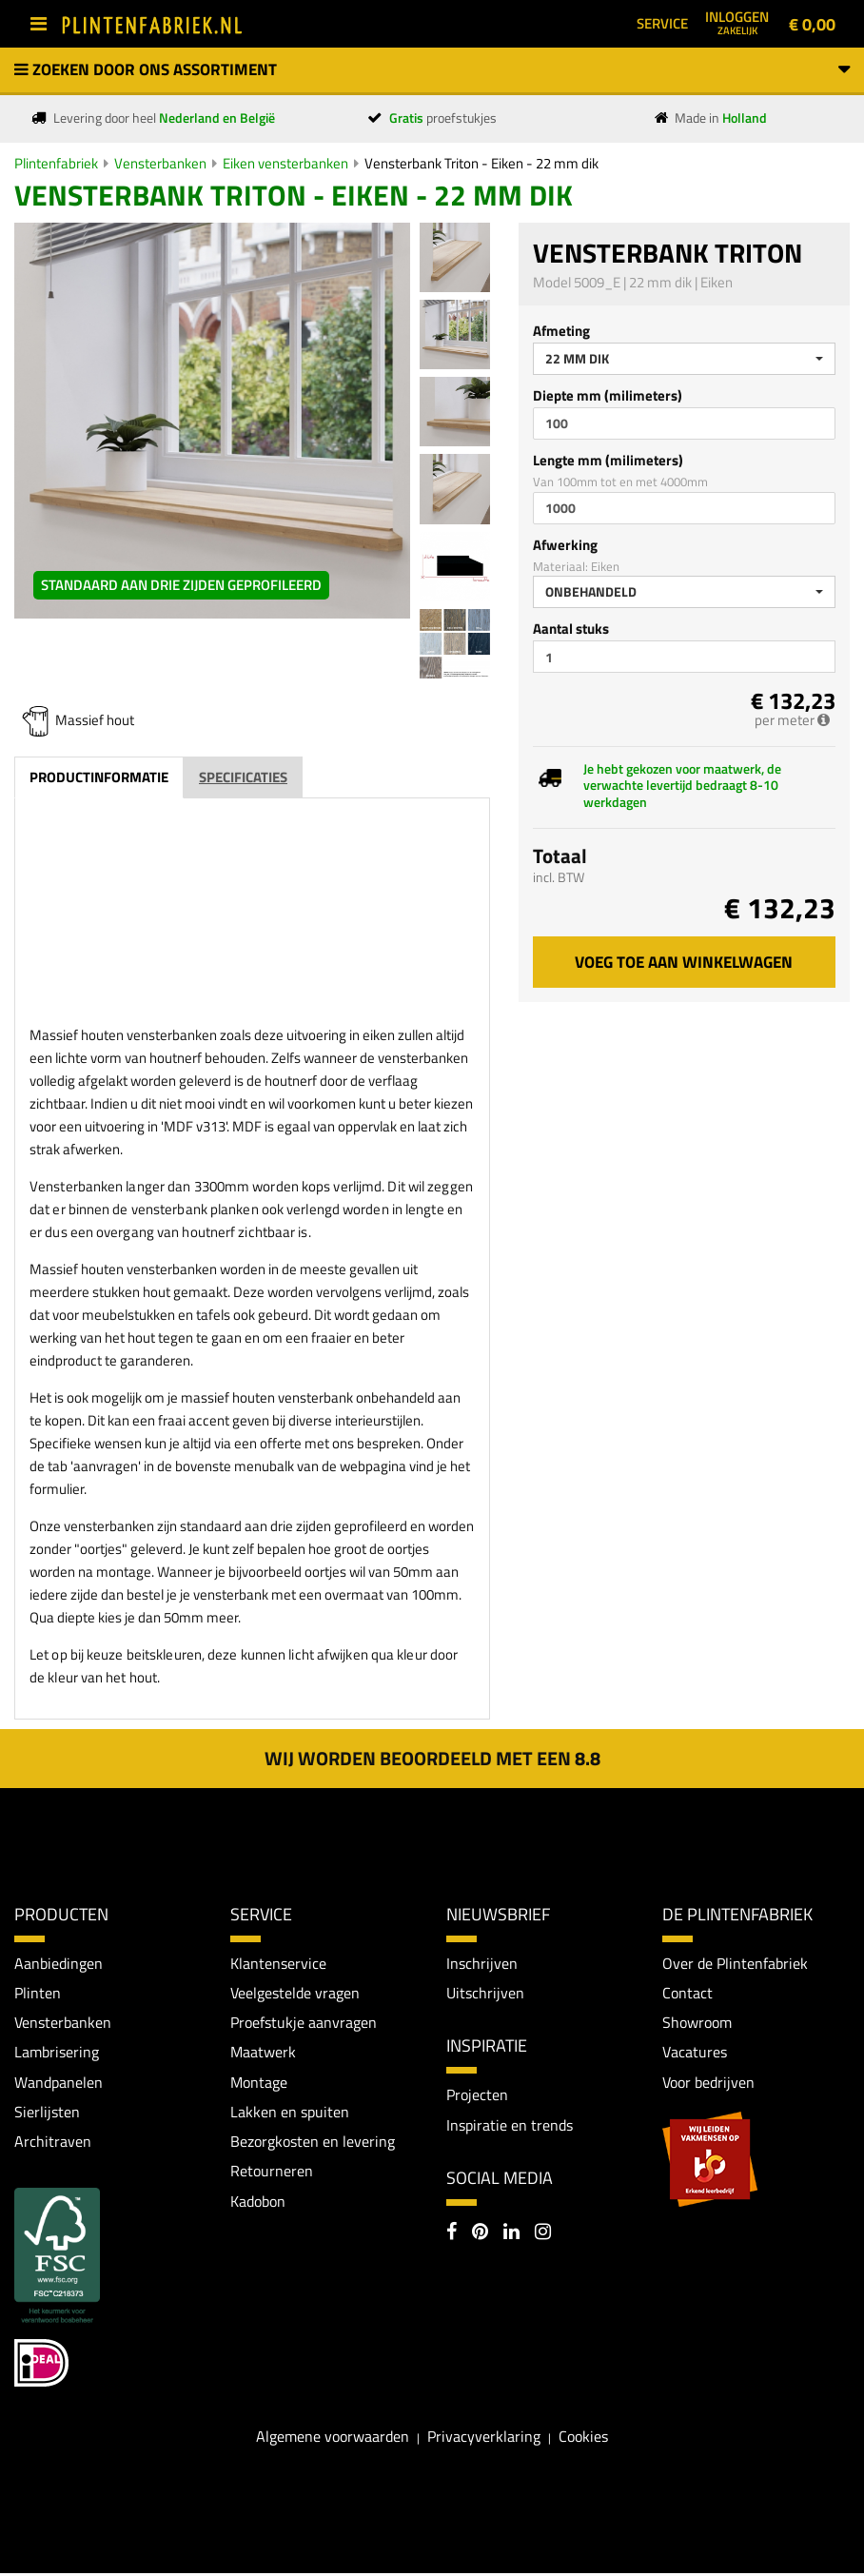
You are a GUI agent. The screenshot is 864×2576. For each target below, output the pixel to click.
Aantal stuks (571, 628)
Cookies (583, 2439)
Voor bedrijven (708, 2083)
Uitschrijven (485, 1992)
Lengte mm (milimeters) (608, 460)
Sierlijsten (47, 2113)
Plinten (37, 1992)
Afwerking (565, 545)
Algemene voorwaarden (332, 2439)
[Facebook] (451, 2235)
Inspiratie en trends (509, 2125)
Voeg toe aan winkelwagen (684, 962)
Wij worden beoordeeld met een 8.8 (432, 1758)
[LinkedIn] (511, 2235)
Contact (687, 1992)
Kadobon (257, 2204)
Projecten (477, 2095)
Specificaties (243, 777)
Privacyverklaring (483, 2439)
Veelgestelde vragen (295, 1992)
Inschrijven (482, 1963)
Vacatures (694, 2053)
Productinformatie (98, 777)
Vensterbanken (160, 163)
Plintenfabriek (56, 163)
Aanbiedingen (58, 1963)
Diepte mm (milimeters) (607, 395)
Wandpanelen (58, 2083)
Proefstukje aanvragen (303, 2023)
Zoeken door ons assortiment (432, 69)
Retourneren (271, 2173)
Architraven (52, 2143)
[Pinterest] (480, 2235)
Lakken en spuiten (289, 2113)
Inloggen (737, 22)
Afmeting (561, 331)
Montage (258, 2083)
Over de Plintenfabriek (735, 1963)
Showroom (697, 2023)
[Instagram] (543, 2235)
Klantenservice (278, 1963)
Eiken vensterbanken (285, 163)
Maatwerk (263, 2053)
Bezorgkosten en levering (312, 2143)
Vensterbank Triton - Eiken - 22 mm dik (481, 163)
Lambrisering (56, 2053)
